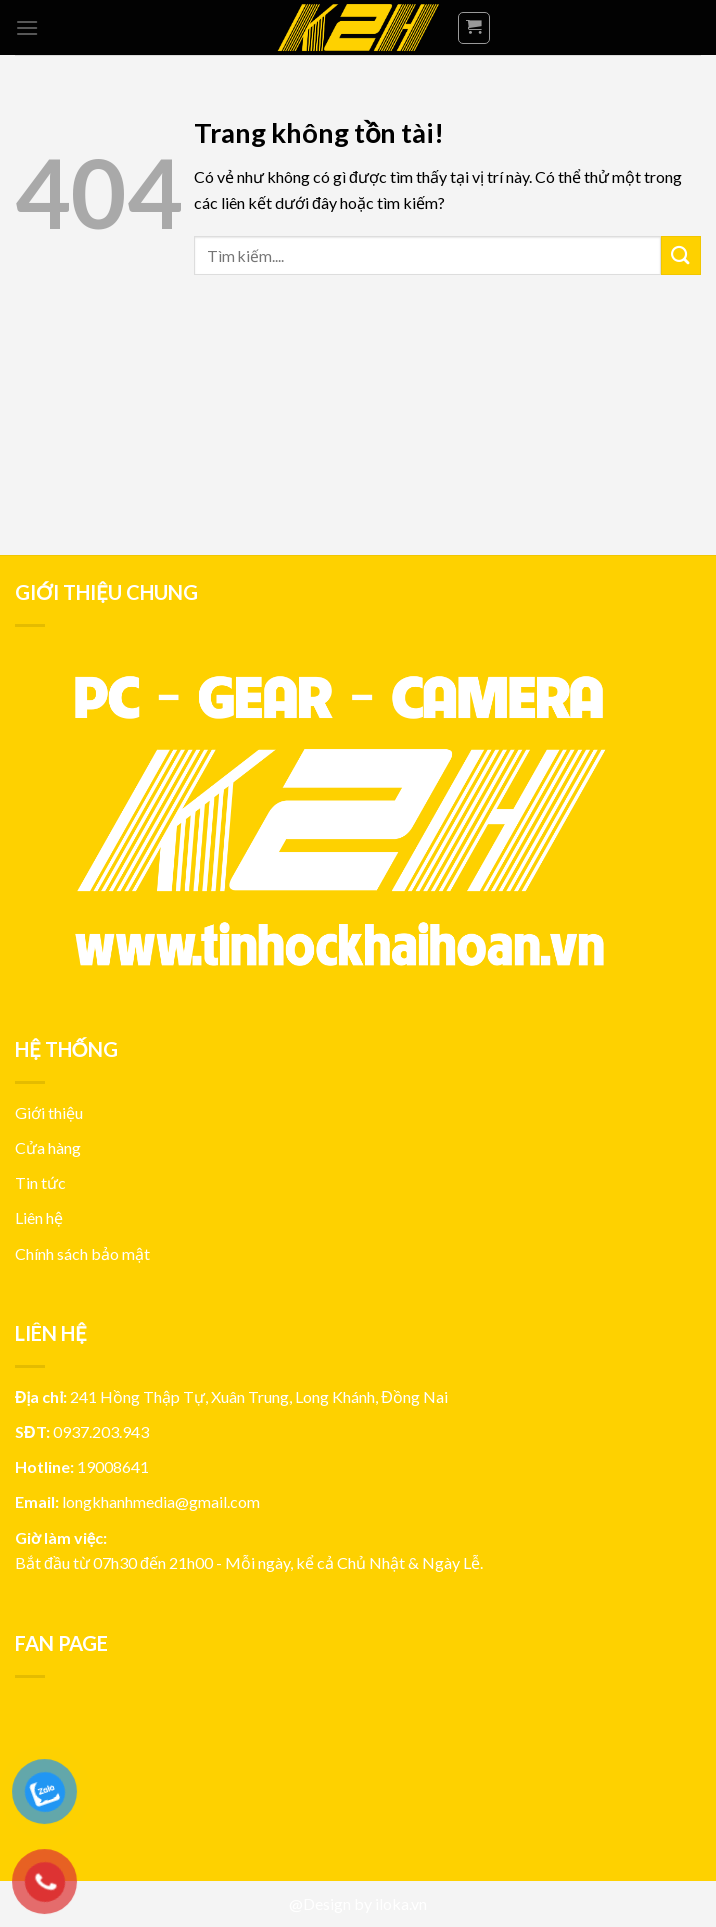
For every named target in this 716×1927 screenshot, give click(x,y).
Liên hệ (39, 1217)
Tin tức (40, 1182)
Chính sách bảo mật (82, 1253)
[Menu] (27, 27)
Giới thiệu (49, 1112)
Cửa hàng (48, 1147)
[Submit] (681, 255)
